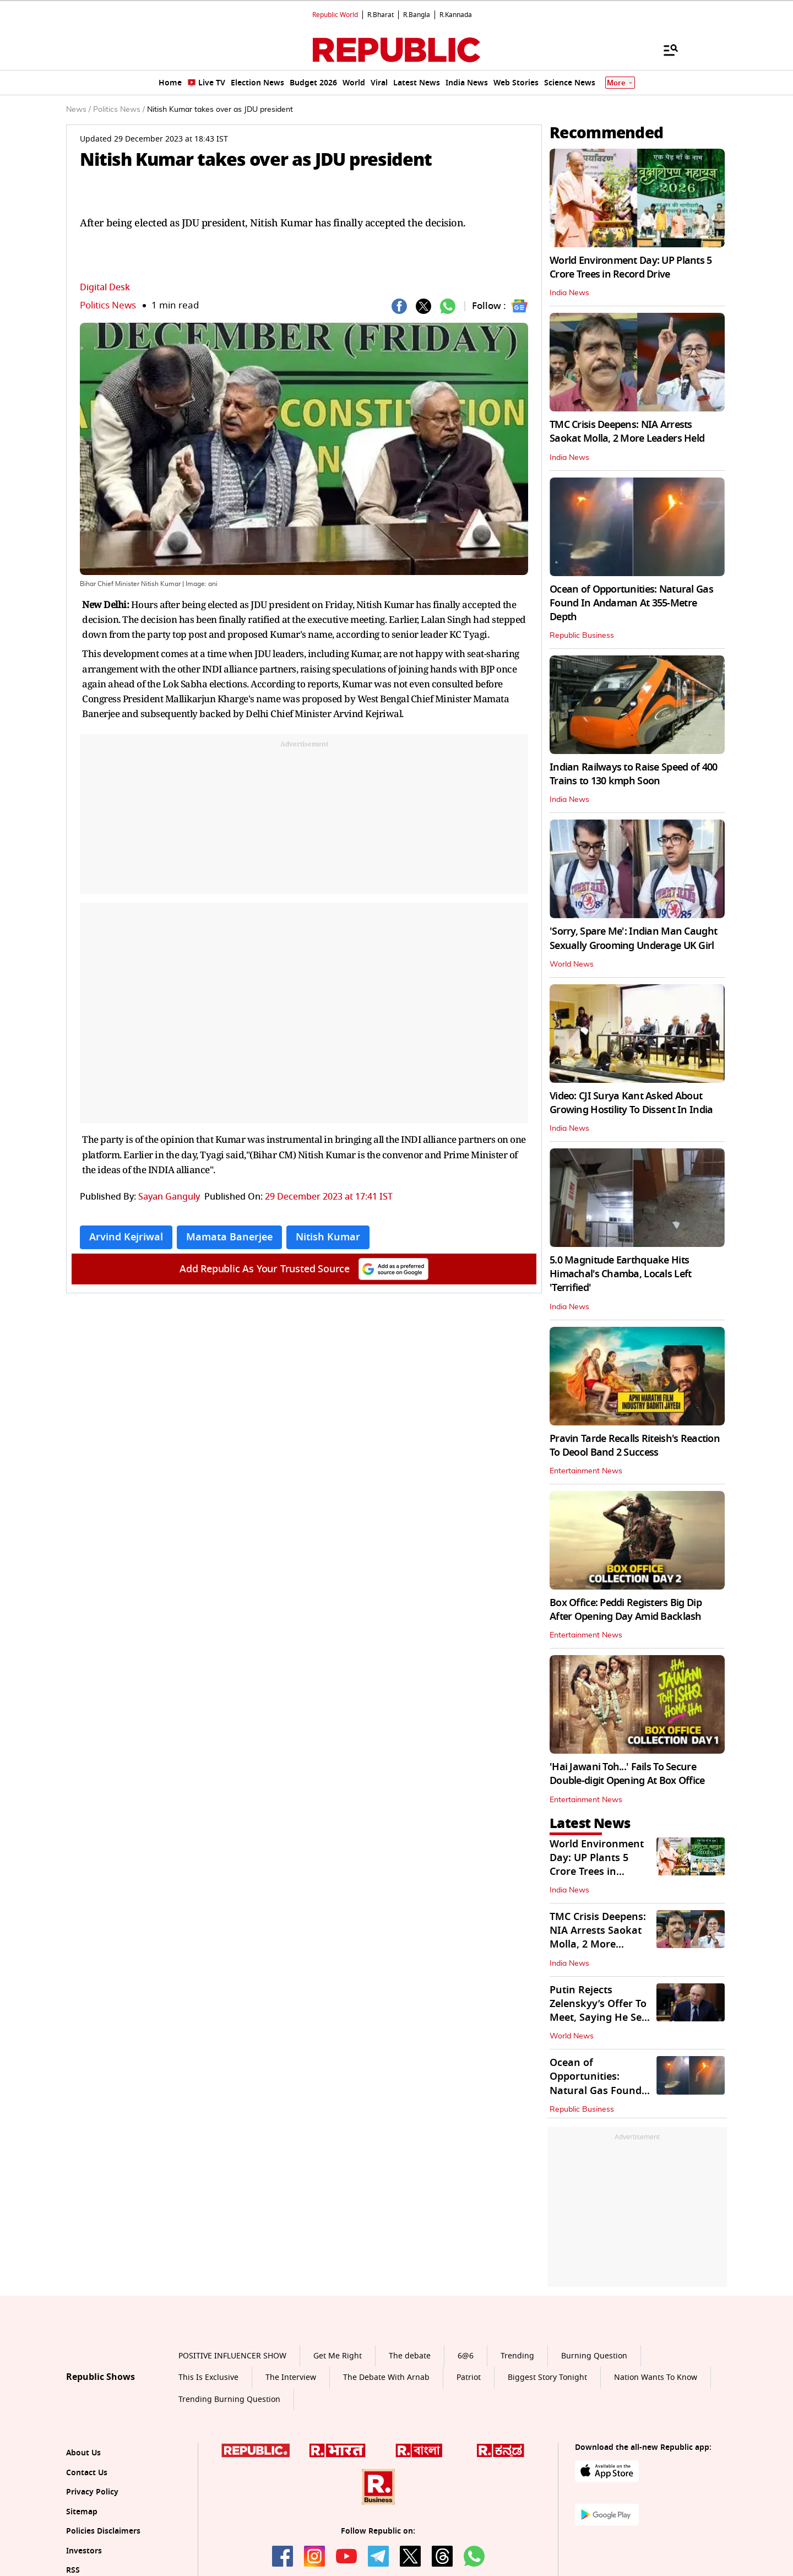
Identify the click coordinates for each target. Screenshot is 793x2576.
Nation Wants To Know (655, 2377)
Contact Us (86, 2473)
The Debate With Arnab (386, 2377)
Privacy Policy (92, 2492)
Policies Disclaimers (103, 2531)
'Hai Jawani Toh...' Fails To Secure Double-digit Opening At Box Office (627, 1774)
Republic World (335, 15)
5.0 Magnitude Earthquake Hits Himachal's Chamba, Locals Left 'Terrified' (620, 1274)
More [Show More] (620, 83)
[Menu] (665, 49)
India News (569, 293)
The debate (410, 2356)
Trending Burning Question (229, 2399)
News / (78, 109)
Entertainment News (586, 1471)
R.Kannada (455, 15)
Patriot (469, 2377)
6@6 (466, 2356)
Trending (517, 2356)
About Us (83, 2453)
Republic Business (582, 635)
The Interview (290, 2377)
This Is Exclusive (208, 2377)
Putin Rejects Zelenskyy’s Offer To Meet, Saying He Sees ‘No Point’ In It (601, 2011)
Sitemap (81, 2512)
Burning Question (594, 2356)
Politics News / (119, 109)
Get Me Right (337, 2356)
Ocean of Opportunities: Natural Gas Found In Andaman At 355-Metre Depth (631, 603)
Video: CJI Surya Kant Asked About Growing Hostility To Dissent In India (631, 1103)
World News (572, 964)
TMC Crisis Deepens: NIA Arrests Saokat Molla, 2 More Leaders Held (627, 431)
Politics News (108, 305)
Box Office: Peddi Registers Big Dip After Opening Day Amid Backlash (626, 1610)
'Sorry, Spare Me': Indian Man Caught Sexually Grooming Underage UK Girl (633, 938)
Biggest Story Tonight (547, 2377)
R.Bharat (380, 15)
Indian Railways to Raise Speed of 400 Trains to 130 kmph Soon (633, 774)
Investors (84, 2551)
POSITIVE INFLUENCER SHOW (232, 2356)
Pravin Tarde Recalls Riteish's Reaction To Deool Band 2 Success (635, 1445)
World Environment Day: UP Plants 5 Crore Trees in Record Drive (631, 267)
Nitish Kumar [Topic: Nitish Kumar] (328, 1237)
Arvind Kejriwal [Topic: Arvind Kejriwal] (126, 1237)
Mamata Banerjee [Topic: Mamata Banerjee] (229, 1237)
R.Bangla (416, 15)
